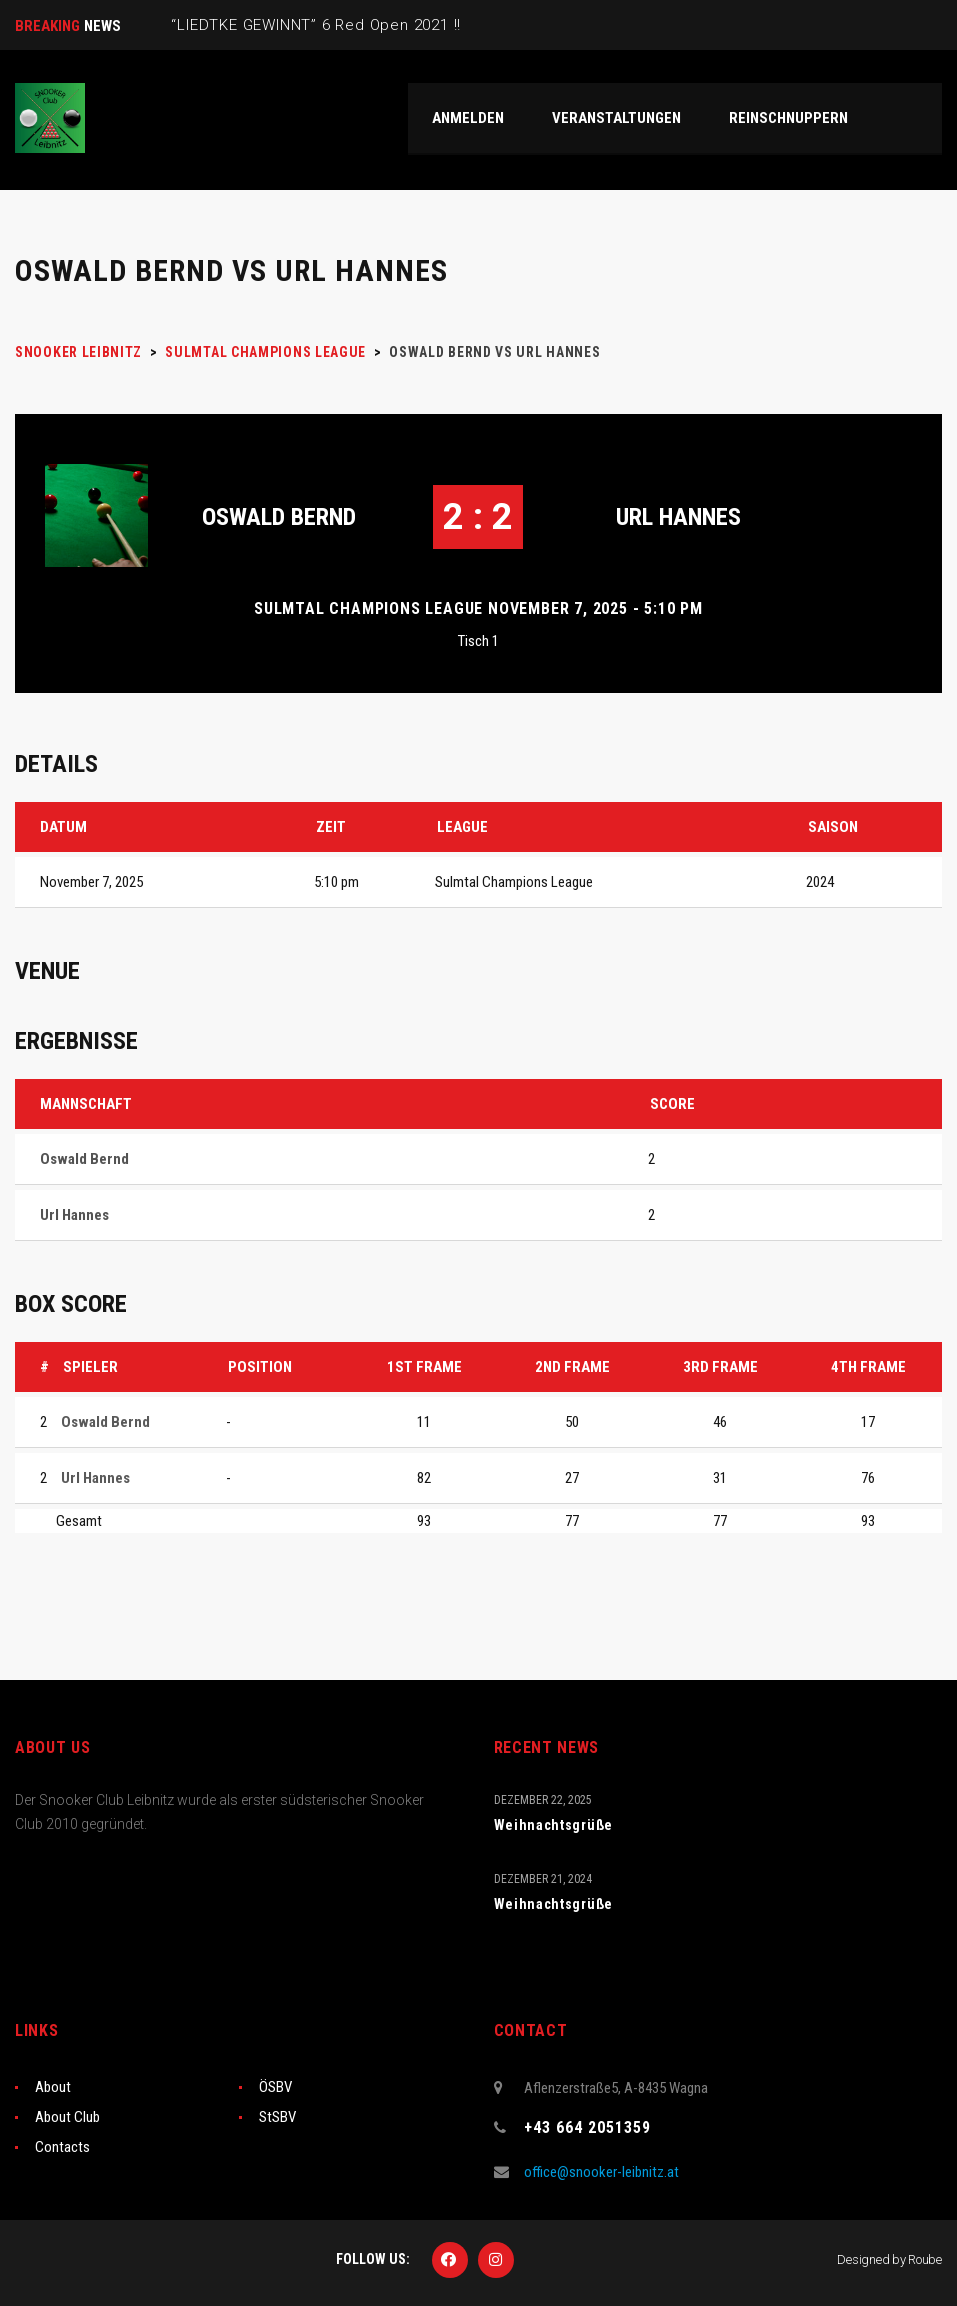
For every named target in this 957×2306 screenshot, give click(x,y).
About (53, 2087)
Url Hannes (678, 517)
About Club (67, 2117)
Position (260, 1367)
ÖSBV (275, 2087)
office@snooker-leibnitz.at (601, 2172)
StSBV (277, 2117)
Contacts (62, 2147)
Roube (925, 2259)
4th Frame (868, 1367)
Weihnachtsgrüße (554, 1825)
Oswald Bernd (279, 517)
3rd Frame (720, 1367)
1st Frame (424, 1367)
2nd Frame (572, 1367)
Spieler (90, 1367)
